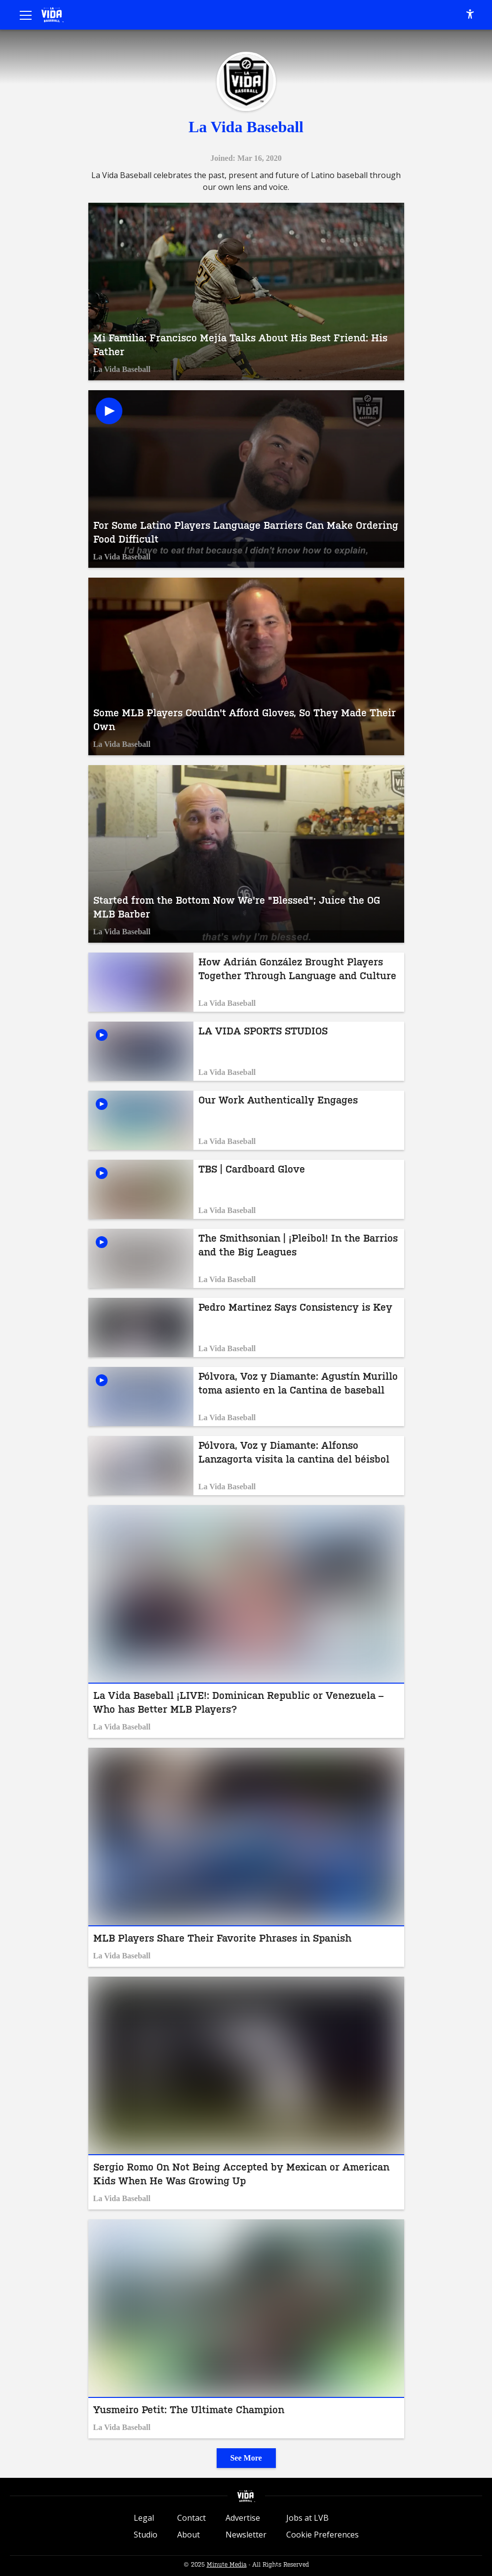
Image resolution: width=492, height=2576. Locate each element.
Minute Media (227, 2564)
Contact (191, 2517)
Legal (144, 2517)
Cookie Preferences (322, 2534)
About (188, 2534)
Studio (145, 2534)
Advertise (243, 2517)
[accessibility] (470, 15)
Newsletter (246, 2534)
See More (246, 2458)
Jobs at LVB (307, 2517)
